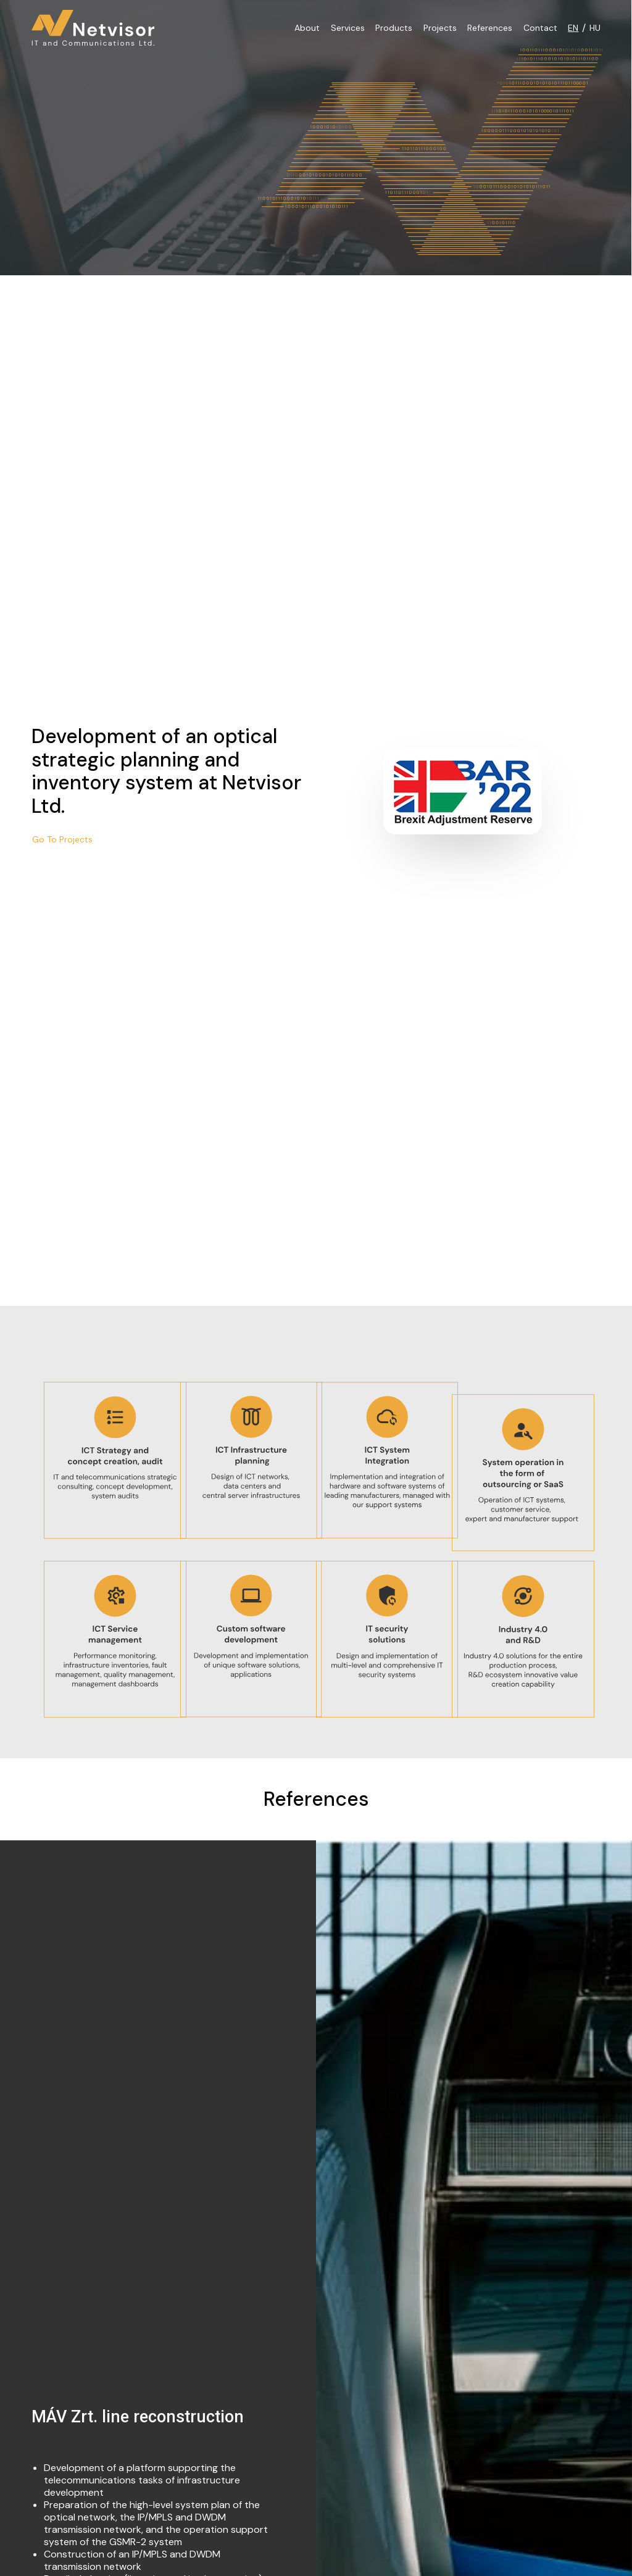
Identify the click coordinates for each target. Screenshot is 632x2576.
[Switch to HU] (593, 28)
